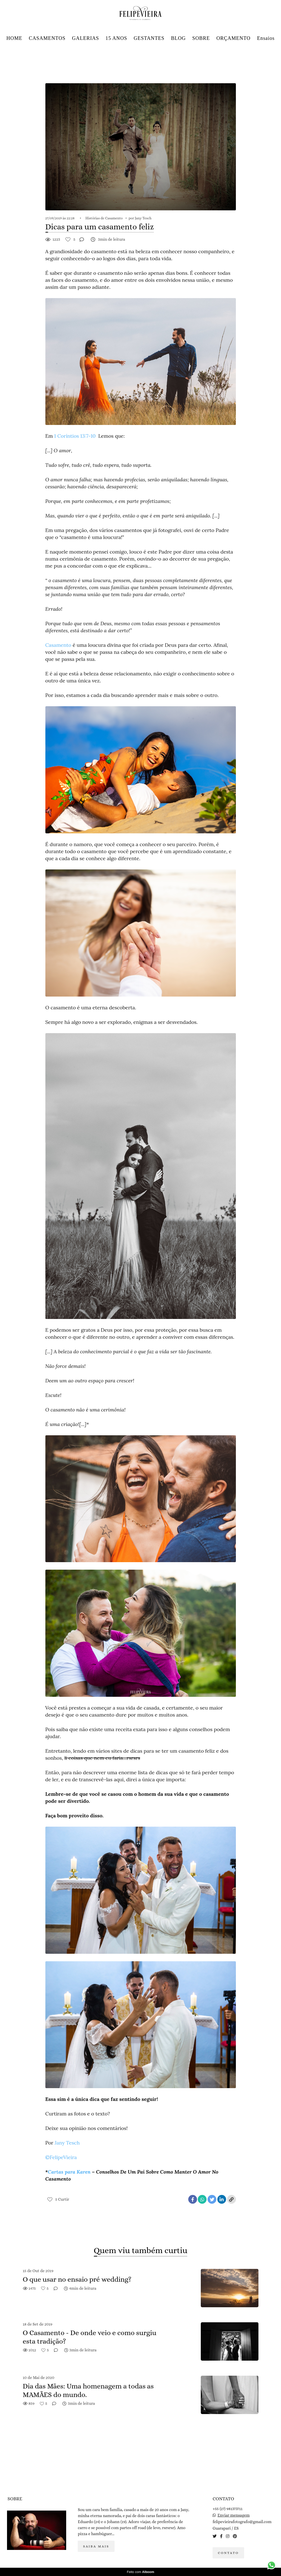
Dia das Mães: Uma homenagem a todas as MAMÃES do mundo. (88, 2390)
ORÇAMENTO (233, 38)
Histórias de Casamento (104, 218)
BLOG (178, 38)
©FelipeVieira (61, 2157)
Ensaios (266, 38)
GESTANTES (149, 38)
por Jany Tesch (140, 218)
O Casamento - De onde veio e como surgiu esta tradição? (89, 2337)
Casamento (58, 645)
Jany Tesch (67, 2143)
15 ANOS (116, 38)
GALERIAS (85, 38)
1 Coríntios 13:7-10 (75, 436)
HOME (14, 38)
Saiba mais (96, 2546)
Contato (228, 2553)
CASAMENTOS (47, 38)
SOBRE (201, 38)
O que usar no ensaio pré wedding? (77, 2279)
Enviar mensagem (234, 2515)
